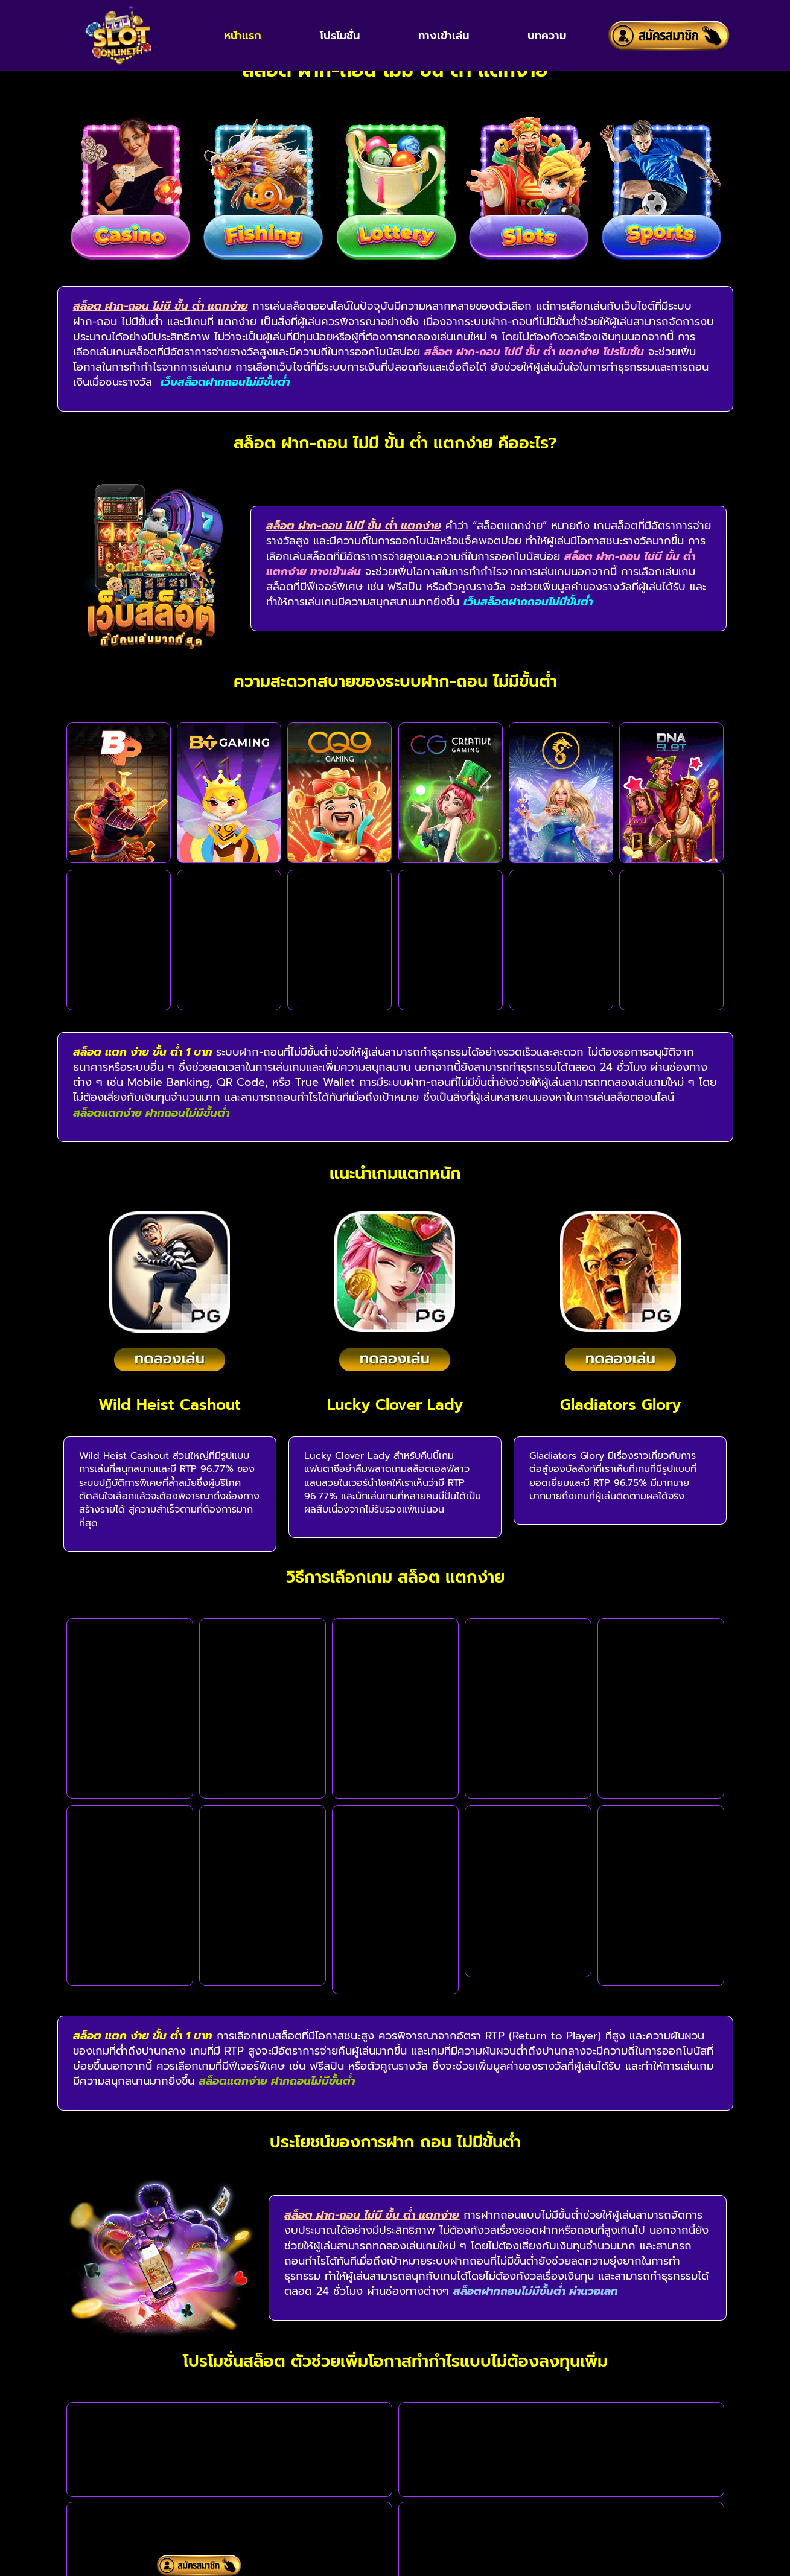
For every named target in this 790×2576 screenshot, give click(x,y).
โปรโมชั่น (340, 35)
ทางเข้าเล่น (443, 35)
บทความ (546, 35)
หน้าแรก (242, 35)
